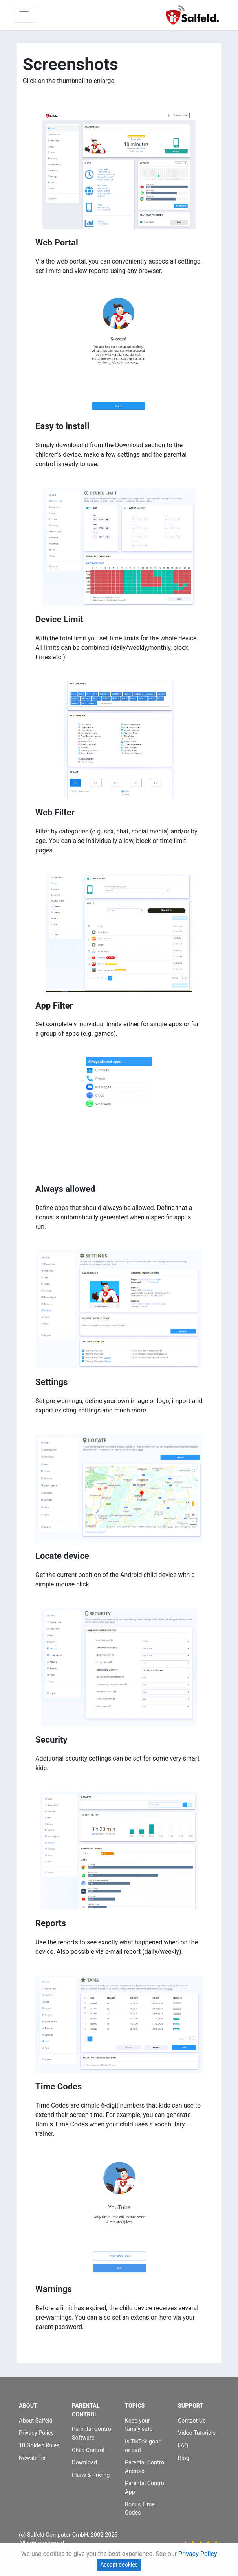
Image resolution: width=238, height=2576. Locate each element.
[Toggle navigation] (24, 15)
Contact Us (192, 2420)
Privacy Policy (36, 2433)
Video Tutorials (197, 2433)
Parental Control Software (92, 2433)
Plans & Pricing (91, 2475)
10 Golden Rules (39, 2445)
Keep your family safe (139, 2425)
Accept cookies (119, 2564)
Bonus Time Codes (140, 2509)
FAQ (183, 2445)
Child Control (88, 2450)
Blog (183, 2458)
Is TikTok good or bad (143, 2446)
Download (84, 2462)
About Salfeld (36, 2420)
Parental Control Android (145, 2467)
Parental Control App (145, 2487)
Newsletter (32, 2458)
